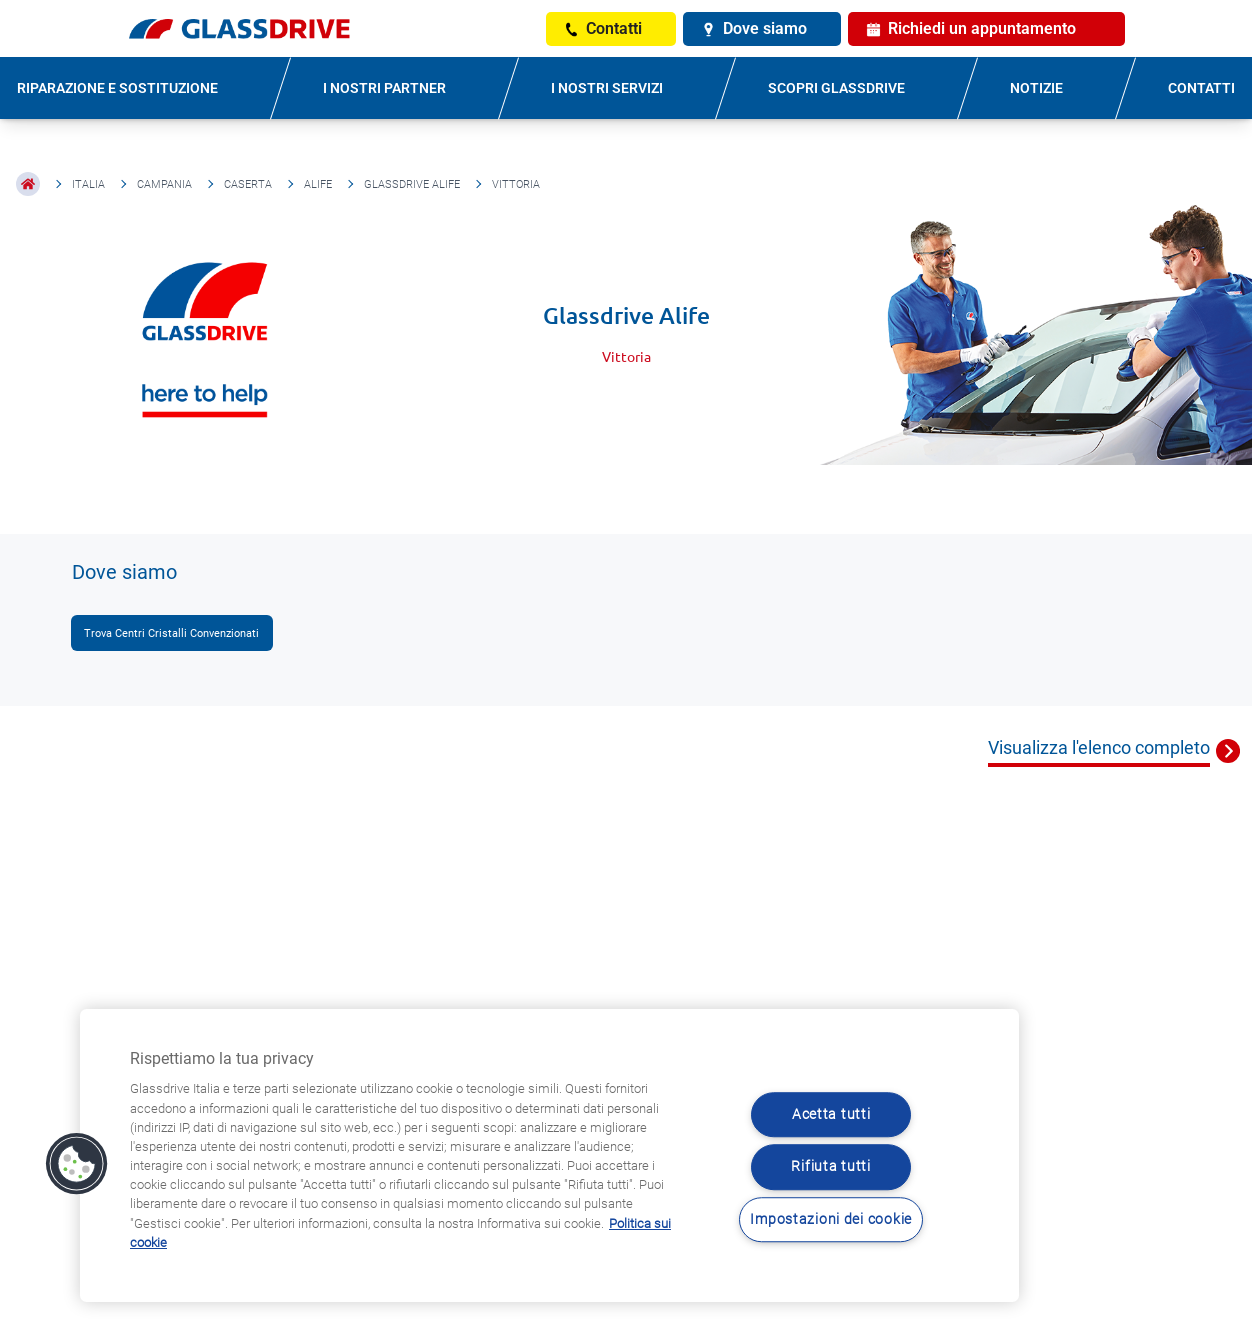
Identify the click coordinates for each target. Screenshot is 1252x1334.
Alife (318, 184)
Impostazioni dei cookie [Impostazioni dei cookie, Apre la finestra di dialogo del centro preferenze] (831, 1219)
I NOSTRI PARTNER (384, 88)
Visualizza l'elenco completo (1099, 747)
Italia (88, 184)
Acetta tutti (831, 1114)
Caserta (248, 184)
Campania (164, 184)
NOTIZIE (1036, 88)
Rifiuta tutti (830, 1167)
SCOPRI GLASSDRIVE (836, 88)
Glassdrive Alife (412, 184)
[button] (77, 1164)
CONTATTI (1201, 88)
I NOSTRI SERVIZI (607, 88)
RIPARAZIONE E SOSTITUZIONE (117, 88)
